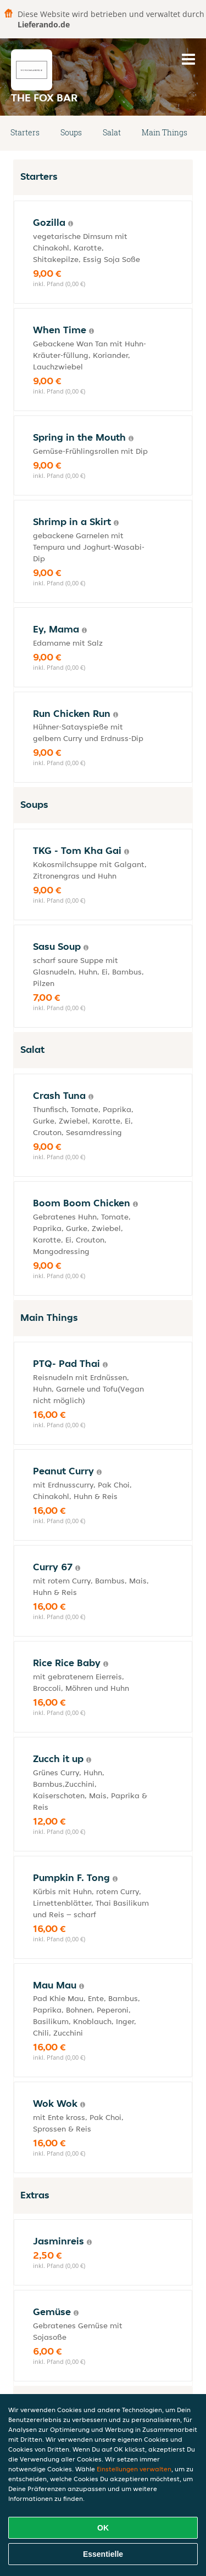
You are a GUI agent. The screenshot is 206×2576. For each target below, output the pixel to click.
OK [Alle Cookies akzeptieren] (103, 2527)
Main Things (164, 132)
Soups (71, 132)
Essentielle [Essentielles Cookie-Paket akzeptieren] (103, 2554)
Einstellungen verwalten (134, 2469)
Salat (112, 132)
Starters (25, 132)
